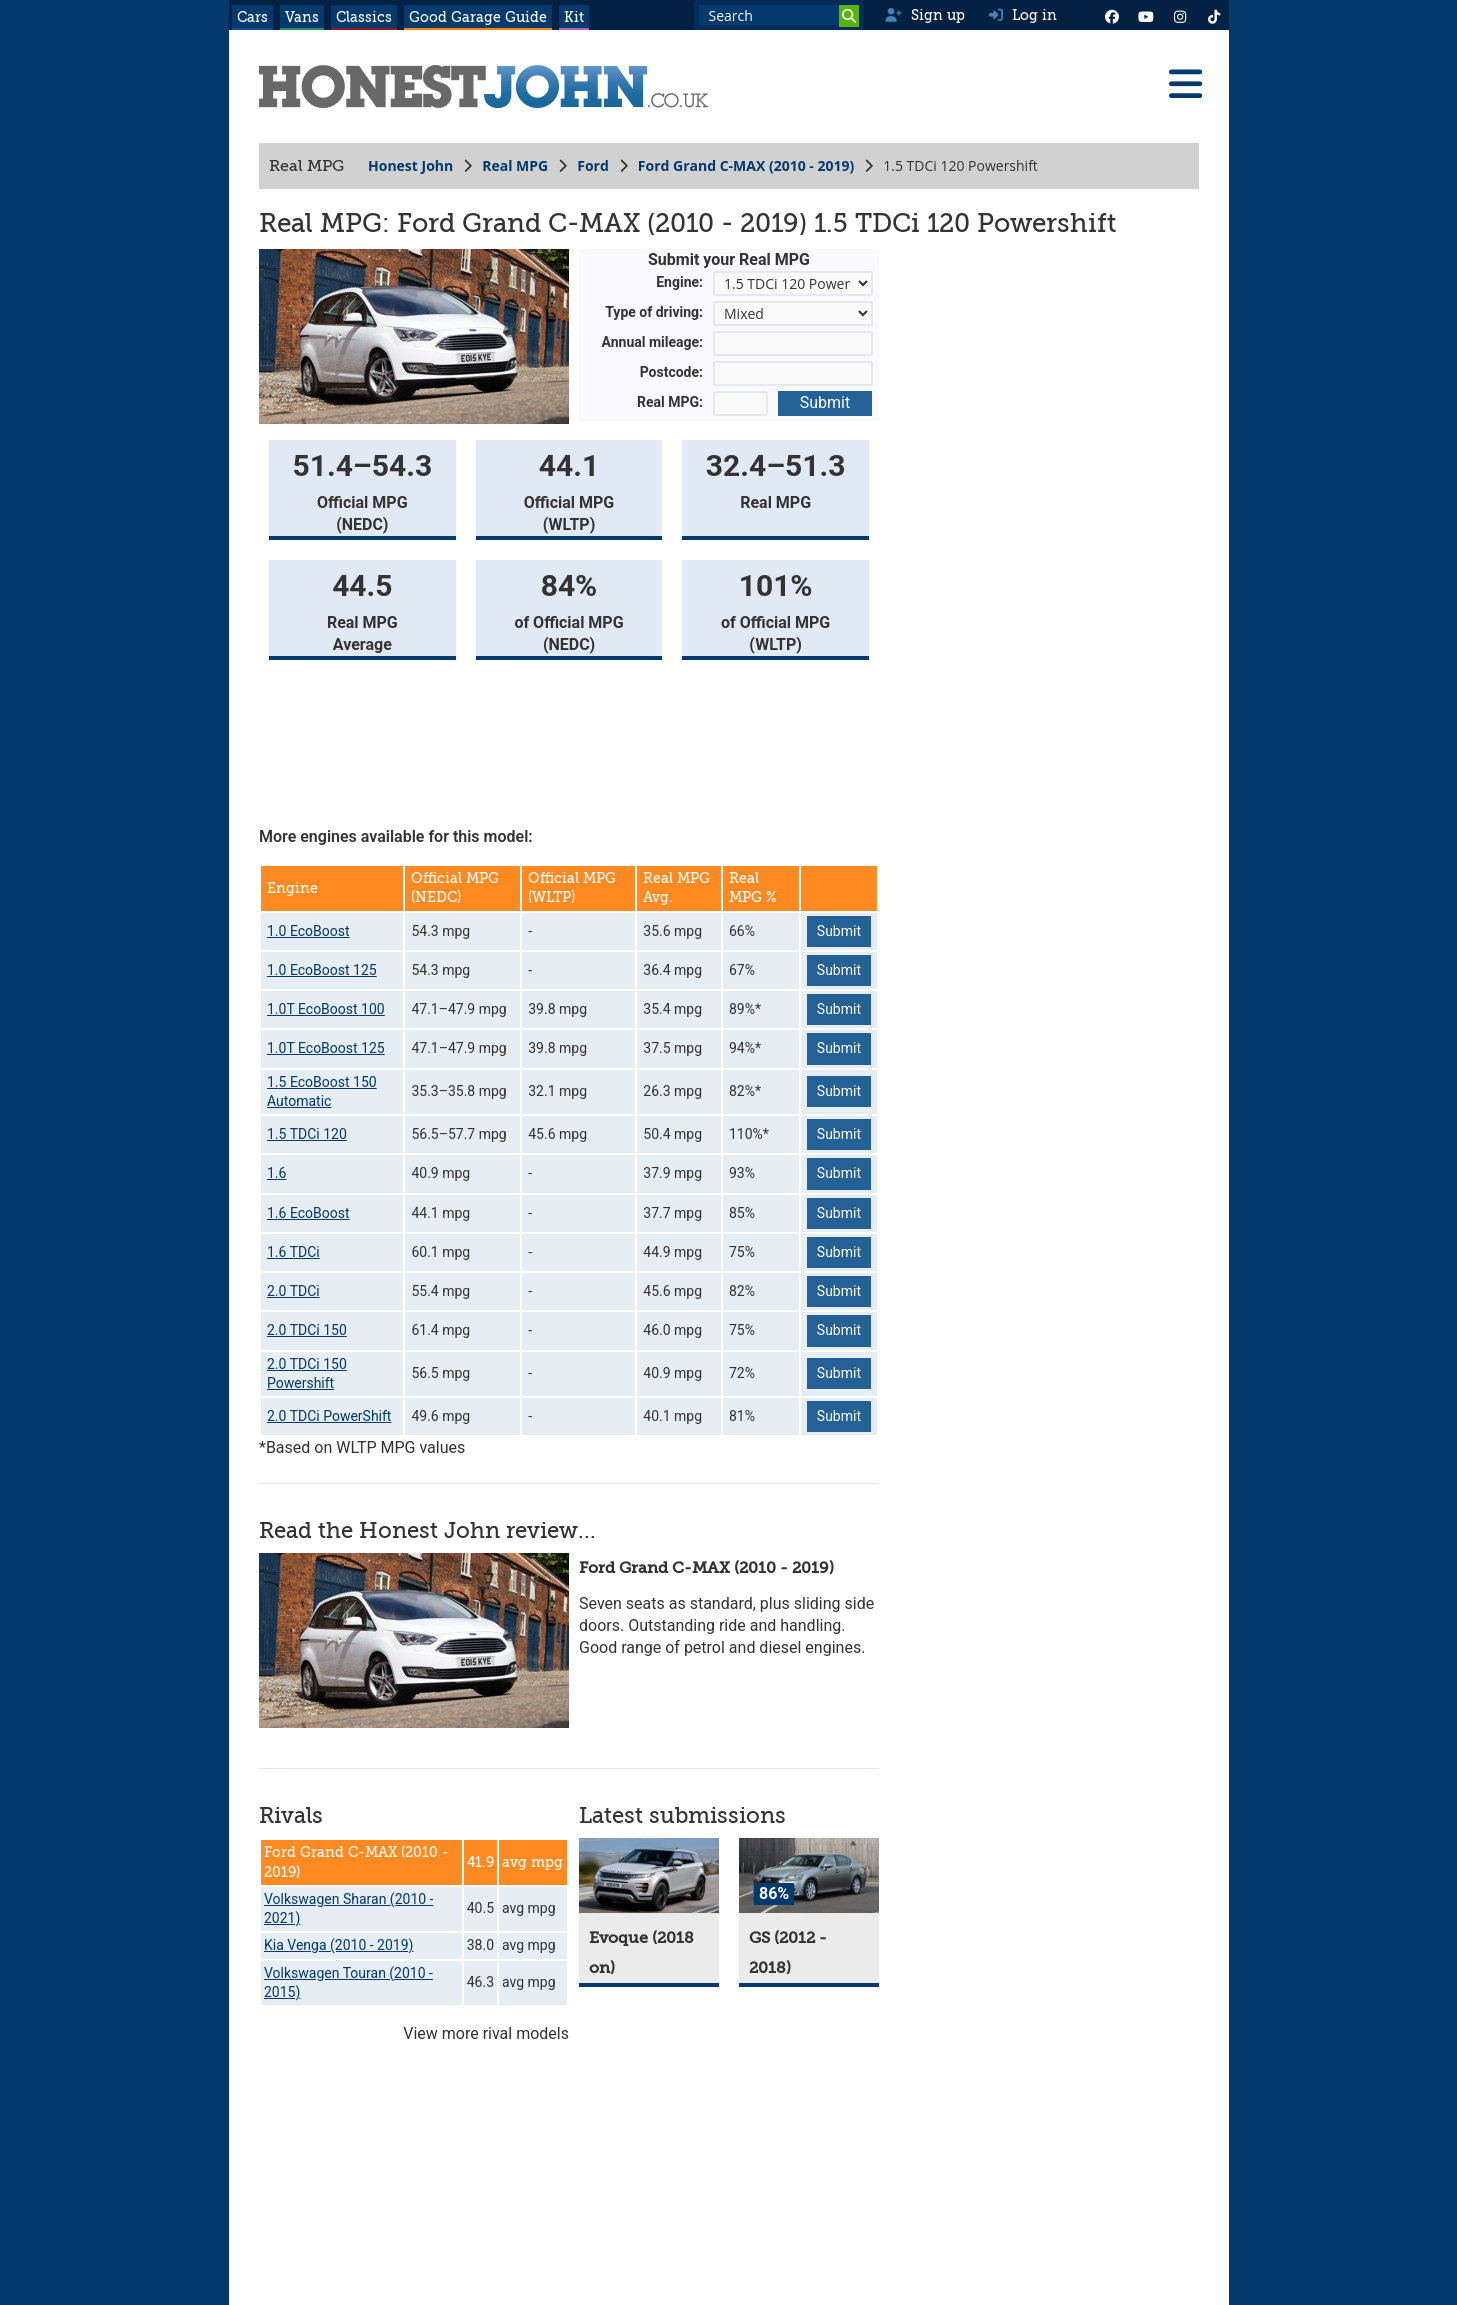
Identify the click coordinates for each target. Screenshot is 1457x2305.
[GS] (809, 1875)
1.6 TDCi (293, 1252)
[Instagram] (1180, 15)
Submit (824, 402)
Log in (1023, 15)
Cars (252, 17)
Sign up (924, 15)
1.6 (276, 1173)
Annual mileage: (652, 342)
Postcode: (670, 372)
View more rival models (486, 2033)
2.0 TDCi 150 (307, 1330)
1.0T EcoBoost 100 (326, 1009)
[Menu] (1185, 84)
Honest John (410, 165)
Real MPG (515, 165)
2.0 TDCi (293, 1291)
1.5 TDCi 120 (307, 1134)
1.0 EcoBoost (308, 931)
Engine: (679, 282)
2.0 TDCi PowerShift (329, 1416)
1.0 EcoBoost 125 (322, 970)
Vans (302, 17)
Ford (593, 165)
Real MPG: (670, 402)
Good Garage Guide (478, 17)
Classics (364, 17)
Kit (574, 17)
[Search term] (779, 15)
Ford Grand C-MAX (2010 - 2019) (745, 165)
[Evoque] (649, 1875)
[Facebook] (1112, 15)
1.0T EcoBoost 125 (326, 1048)
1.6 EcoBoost (308, 1213)
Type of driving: (654, 312)
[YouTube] (1146, 15)
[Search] (849, 16)
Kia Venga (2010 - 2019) (338, 1945)
